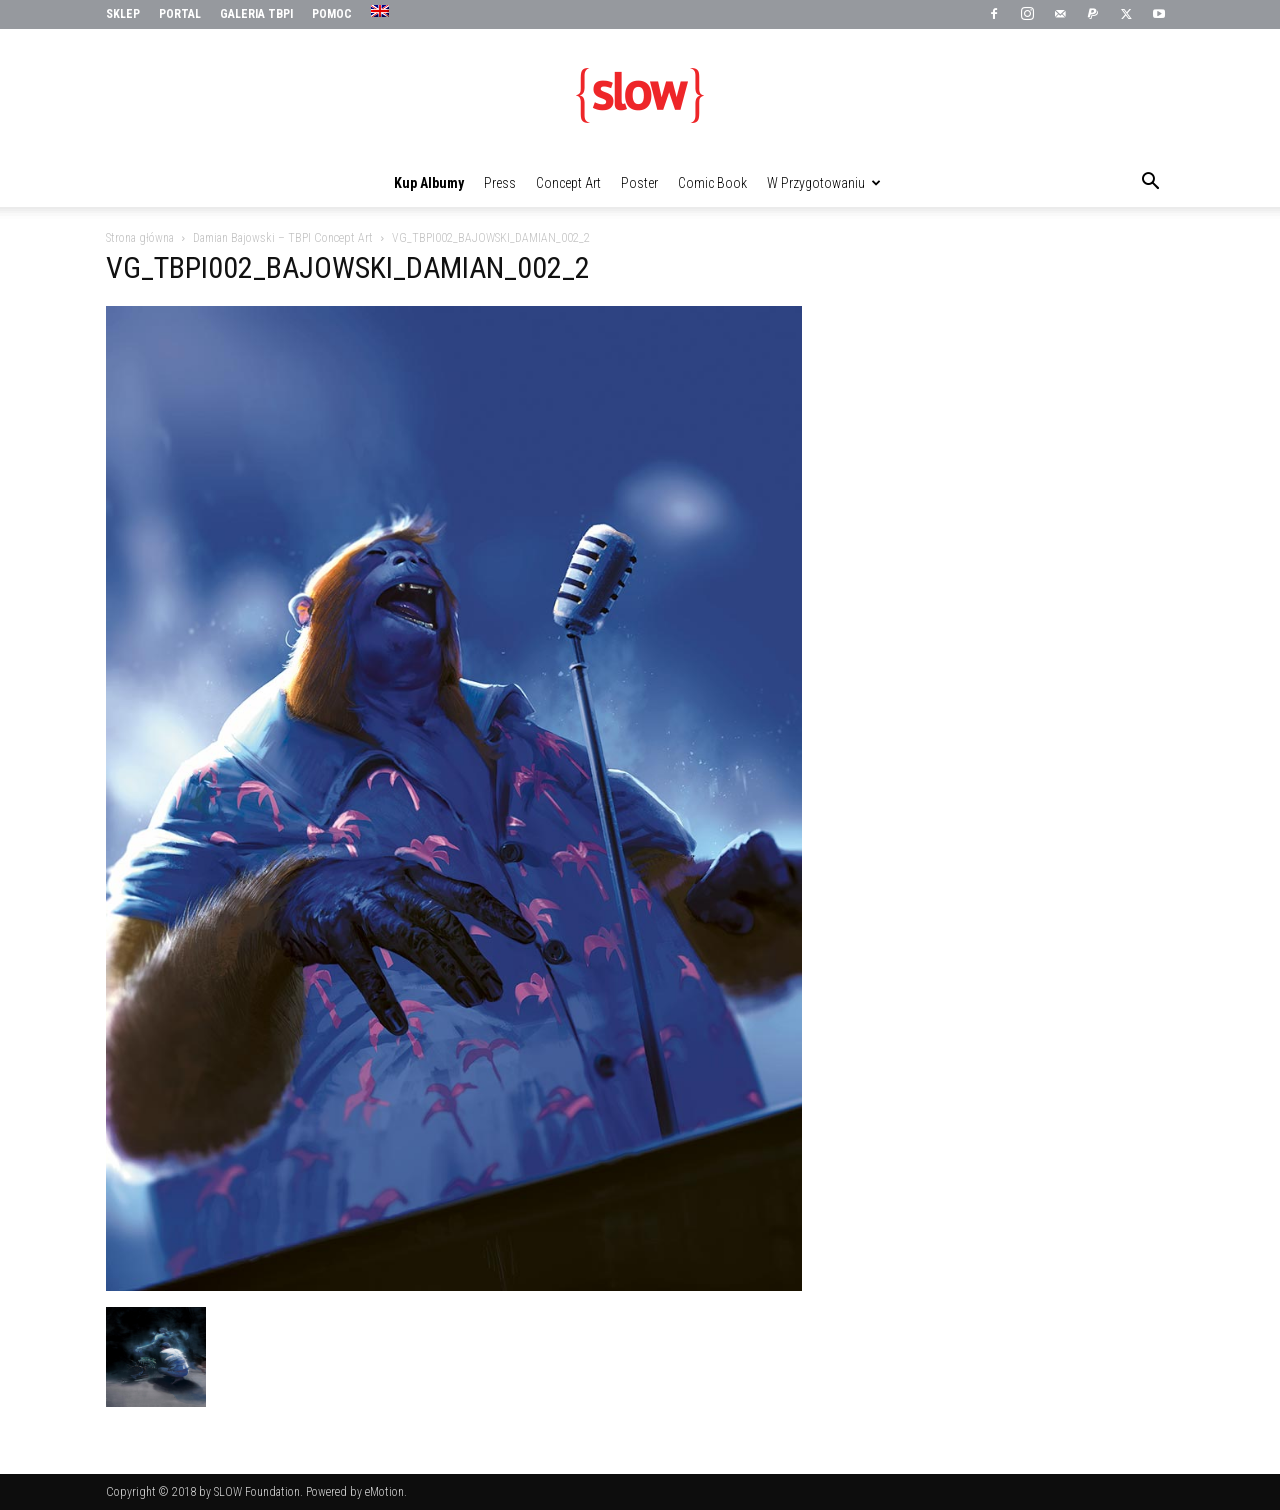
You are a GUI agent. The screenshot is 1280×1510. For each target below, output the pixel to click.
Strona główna (140, 238)
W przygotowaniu (824, 183)
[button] (1150, 184)
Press (500, 183)
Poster (639, 183)
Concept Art (568, 183)
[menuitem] (382, 12)
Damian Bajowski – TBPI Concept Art (283, 238)
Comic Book (712, 183)
